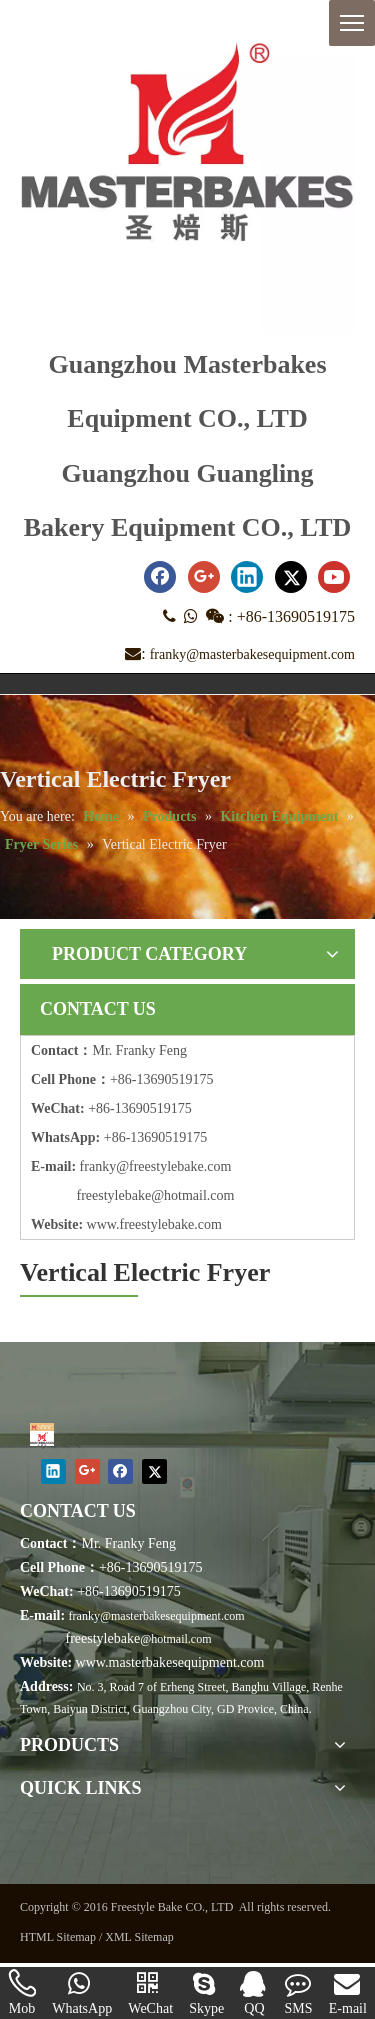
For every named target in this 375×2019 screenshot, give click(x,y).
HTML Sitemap (58, 1937)
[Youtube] (334, 577)
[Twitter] (291, 577)
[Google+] (204, 577)
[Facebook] (160, 577)
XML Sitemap (139, 1937)
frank (95, 1166)
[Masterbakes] (42, 1434)
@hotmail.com (175, 1639)
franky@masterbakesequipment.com (252, 654)
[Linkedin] (247, 577)
